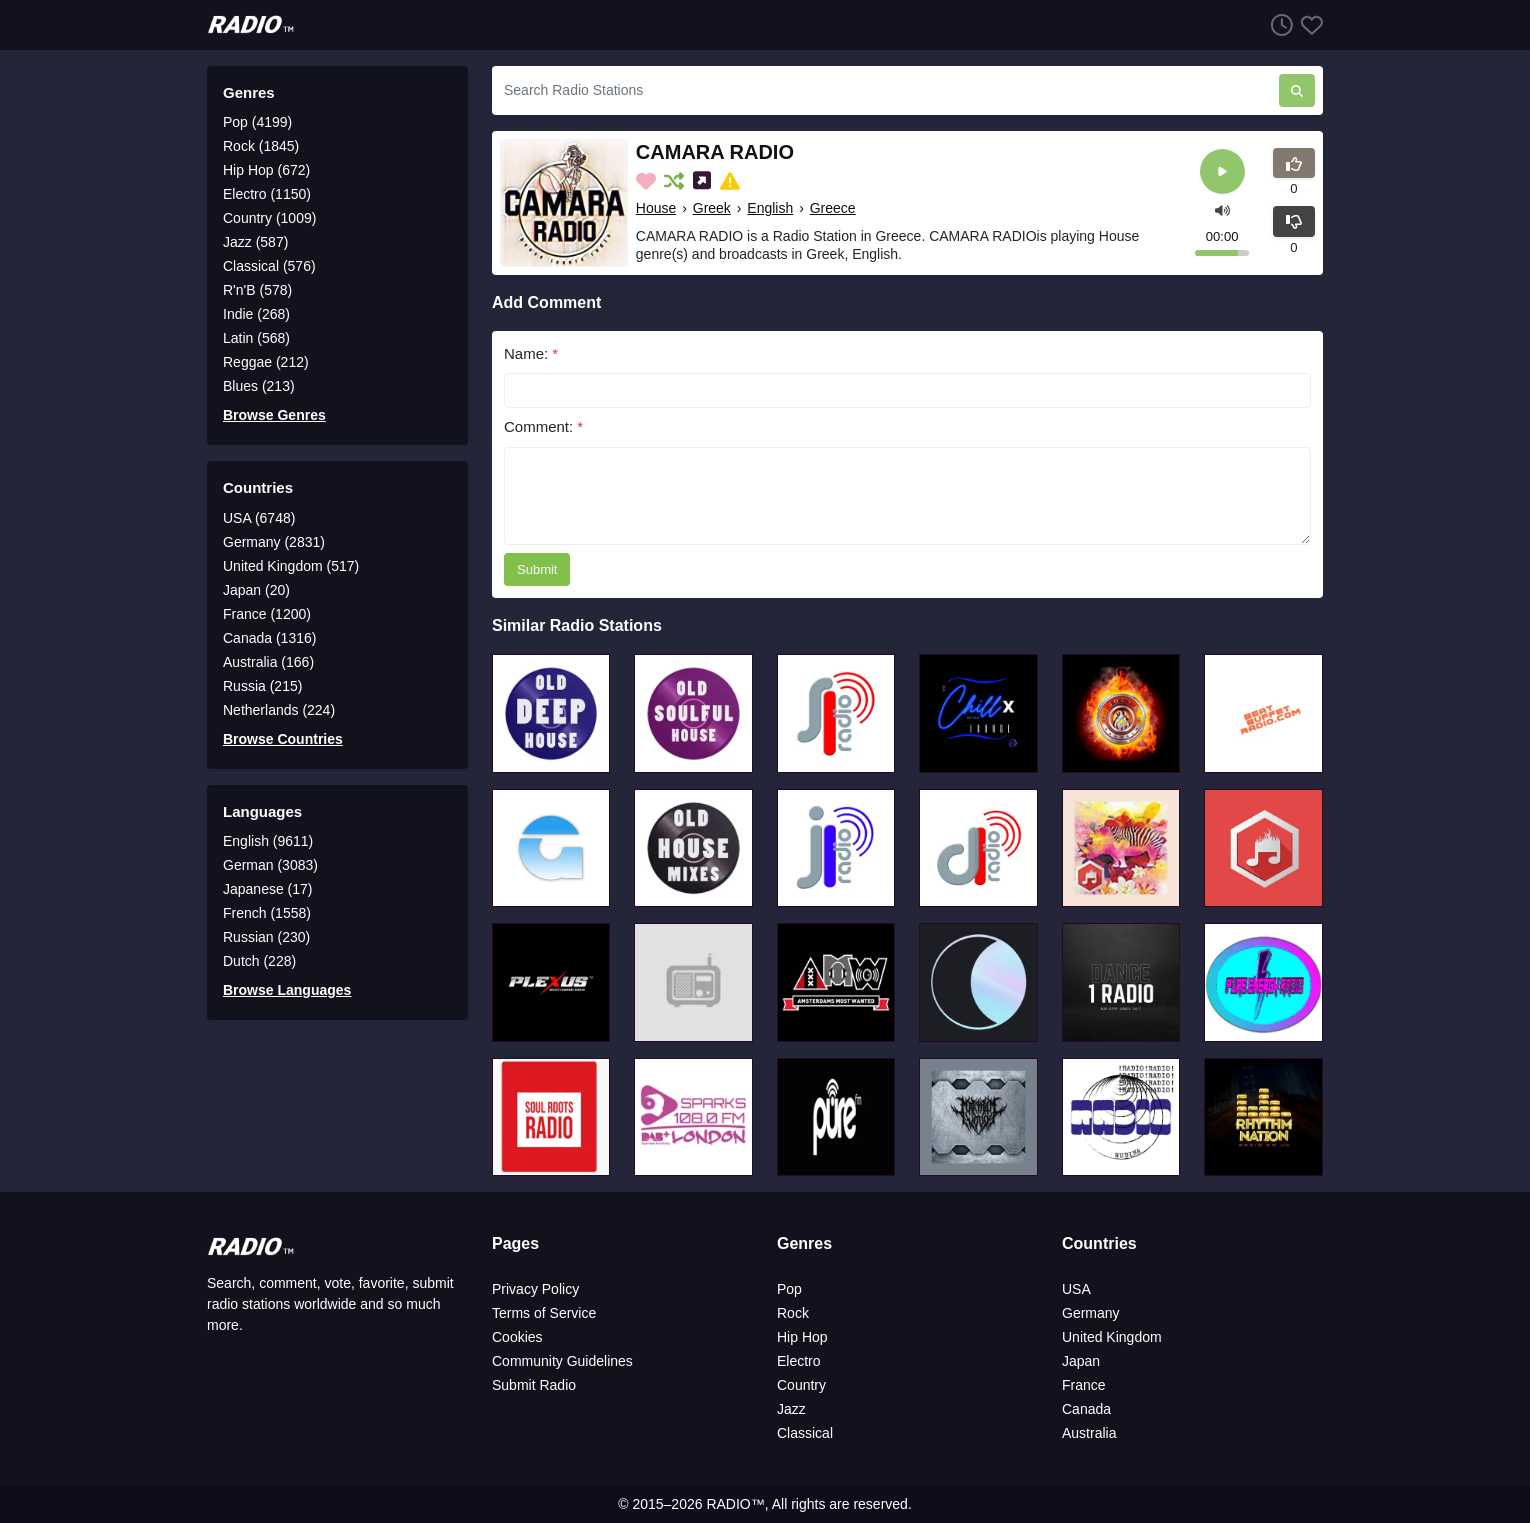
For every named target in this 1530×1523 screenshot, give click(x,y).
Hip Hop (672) (266, 170)
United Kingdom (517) (291, 566)
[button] (1222, 208)
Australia (1089, 1433)
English (770, 208)
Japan (1081, 1361)
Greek (712, 208)
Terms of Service (544, 1313)
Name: (531, 353)
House (656, 208)
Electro (799, 1361)
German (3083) (270, 865)
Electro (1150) (267, 194)
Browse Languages (287, 990)
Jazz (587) (255, 242)
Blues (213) (259, 386)
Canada (1086, 1409)
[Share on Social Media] (704, 181)
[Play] (1222, 171)
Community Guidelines (562, 1361)
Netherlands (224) (279, 710)
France (1084, 1385)
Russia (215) (262, 686)
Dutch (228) (259, 961)
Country (801, 1385)
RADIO (728, 1504)
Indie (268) (256, 314)
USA (1076, 1289)
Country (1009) (269, 218)
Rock (793, 1313)
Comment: (543, 426)
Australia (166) (268, 662)
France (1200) (267, 614)
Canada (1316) (269, 638)
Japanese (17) (268, 889)
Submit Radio (534, 1385)
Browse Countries (283, 739)
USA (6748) (259, 518)
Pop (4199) (257, 122)
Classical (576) (269, 266)
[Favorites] (1308, 24)
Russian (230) (266, 937)
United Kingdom (1112, 1337)
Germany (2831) (274, 542)
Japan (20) (256, 590)
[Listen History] (1278, 24)
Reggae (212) (266, 362)
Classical (805, 1433)
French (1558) (267, 913)
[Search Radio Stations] (885, 90)
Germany (1091, 1313)
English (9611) (268, 841)
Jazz (791, 1409)
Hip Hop (802, 1337)
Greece (833, 208)
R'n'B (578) (257, 290)
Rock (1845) (261, 146)
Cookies (517, 1337)
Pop (789, 1289)
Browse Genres (274, 415)
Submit (537, 569)
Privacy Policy (535, 1289)
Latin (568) (256, 338)
